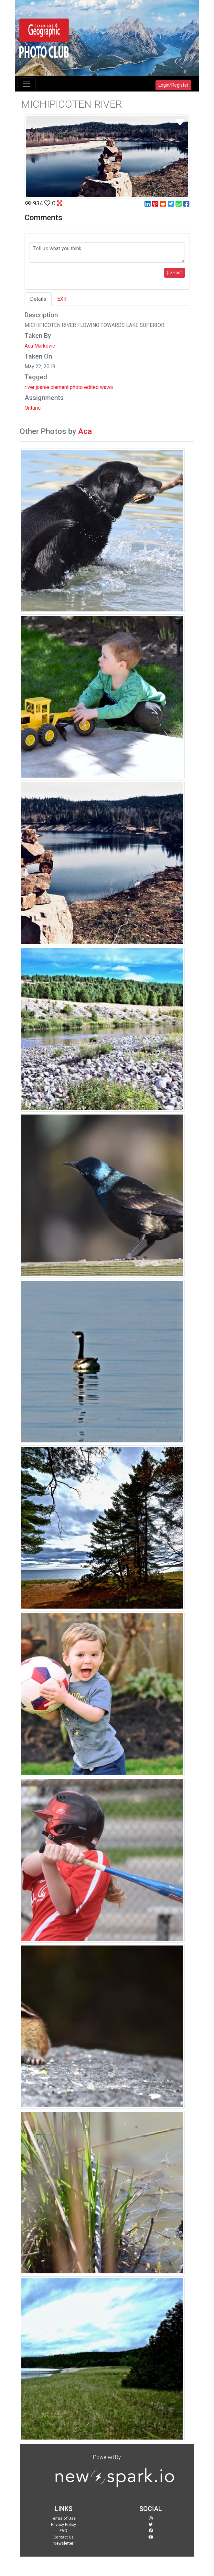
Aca (85, 431)
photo (76, 387)
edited (91, 387)
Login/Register (173, 85)
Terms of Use (63, 2518)
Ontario (33, 408)
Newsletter (63, 2543)
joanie (42, 387)
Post (174, 272)
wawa (106, 387)
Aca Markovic (40, 346)
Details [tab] (38, 299)
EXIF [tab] (62, 299)
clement (59, 387)
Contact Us (63, 2537)
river (30, 387)
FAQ (63, 2530)
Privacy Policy (63, 2524)
